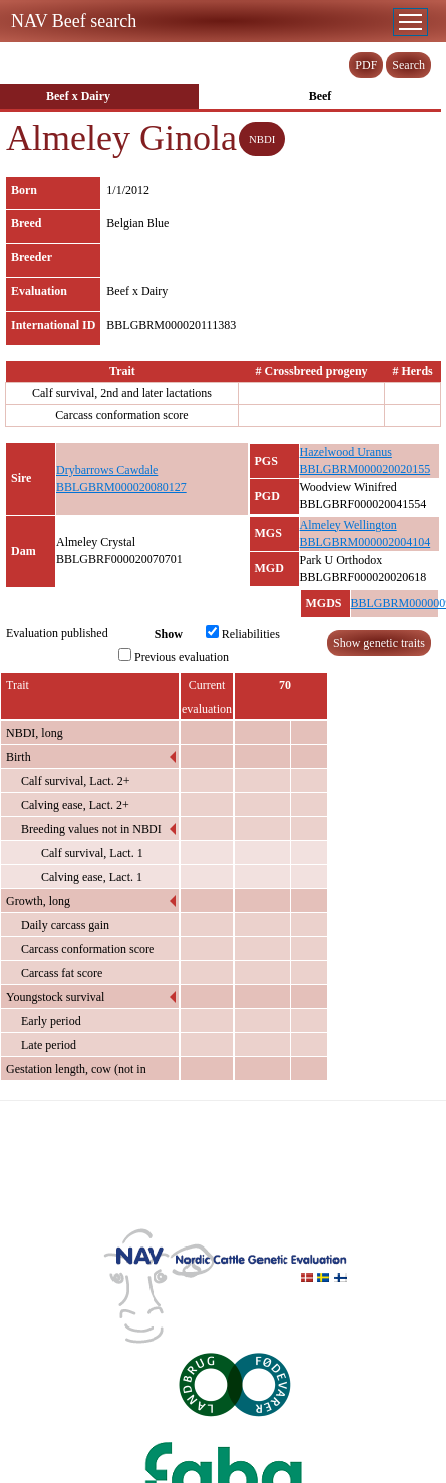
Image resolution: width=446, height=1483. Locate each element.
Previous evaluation (173, 656)
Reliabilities (243, 633)
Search (408, 65)
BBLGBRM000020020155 (365, 469)
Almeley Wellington (348, 525)
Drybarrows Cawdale (107, 470)
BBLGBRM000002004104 (365, 542)
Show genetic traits (379, 643)
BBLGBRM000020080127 (121, 487)
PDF (366, 65)
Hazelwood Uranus (346, 452)
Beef (320, 96)
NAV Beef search (73, 21)
